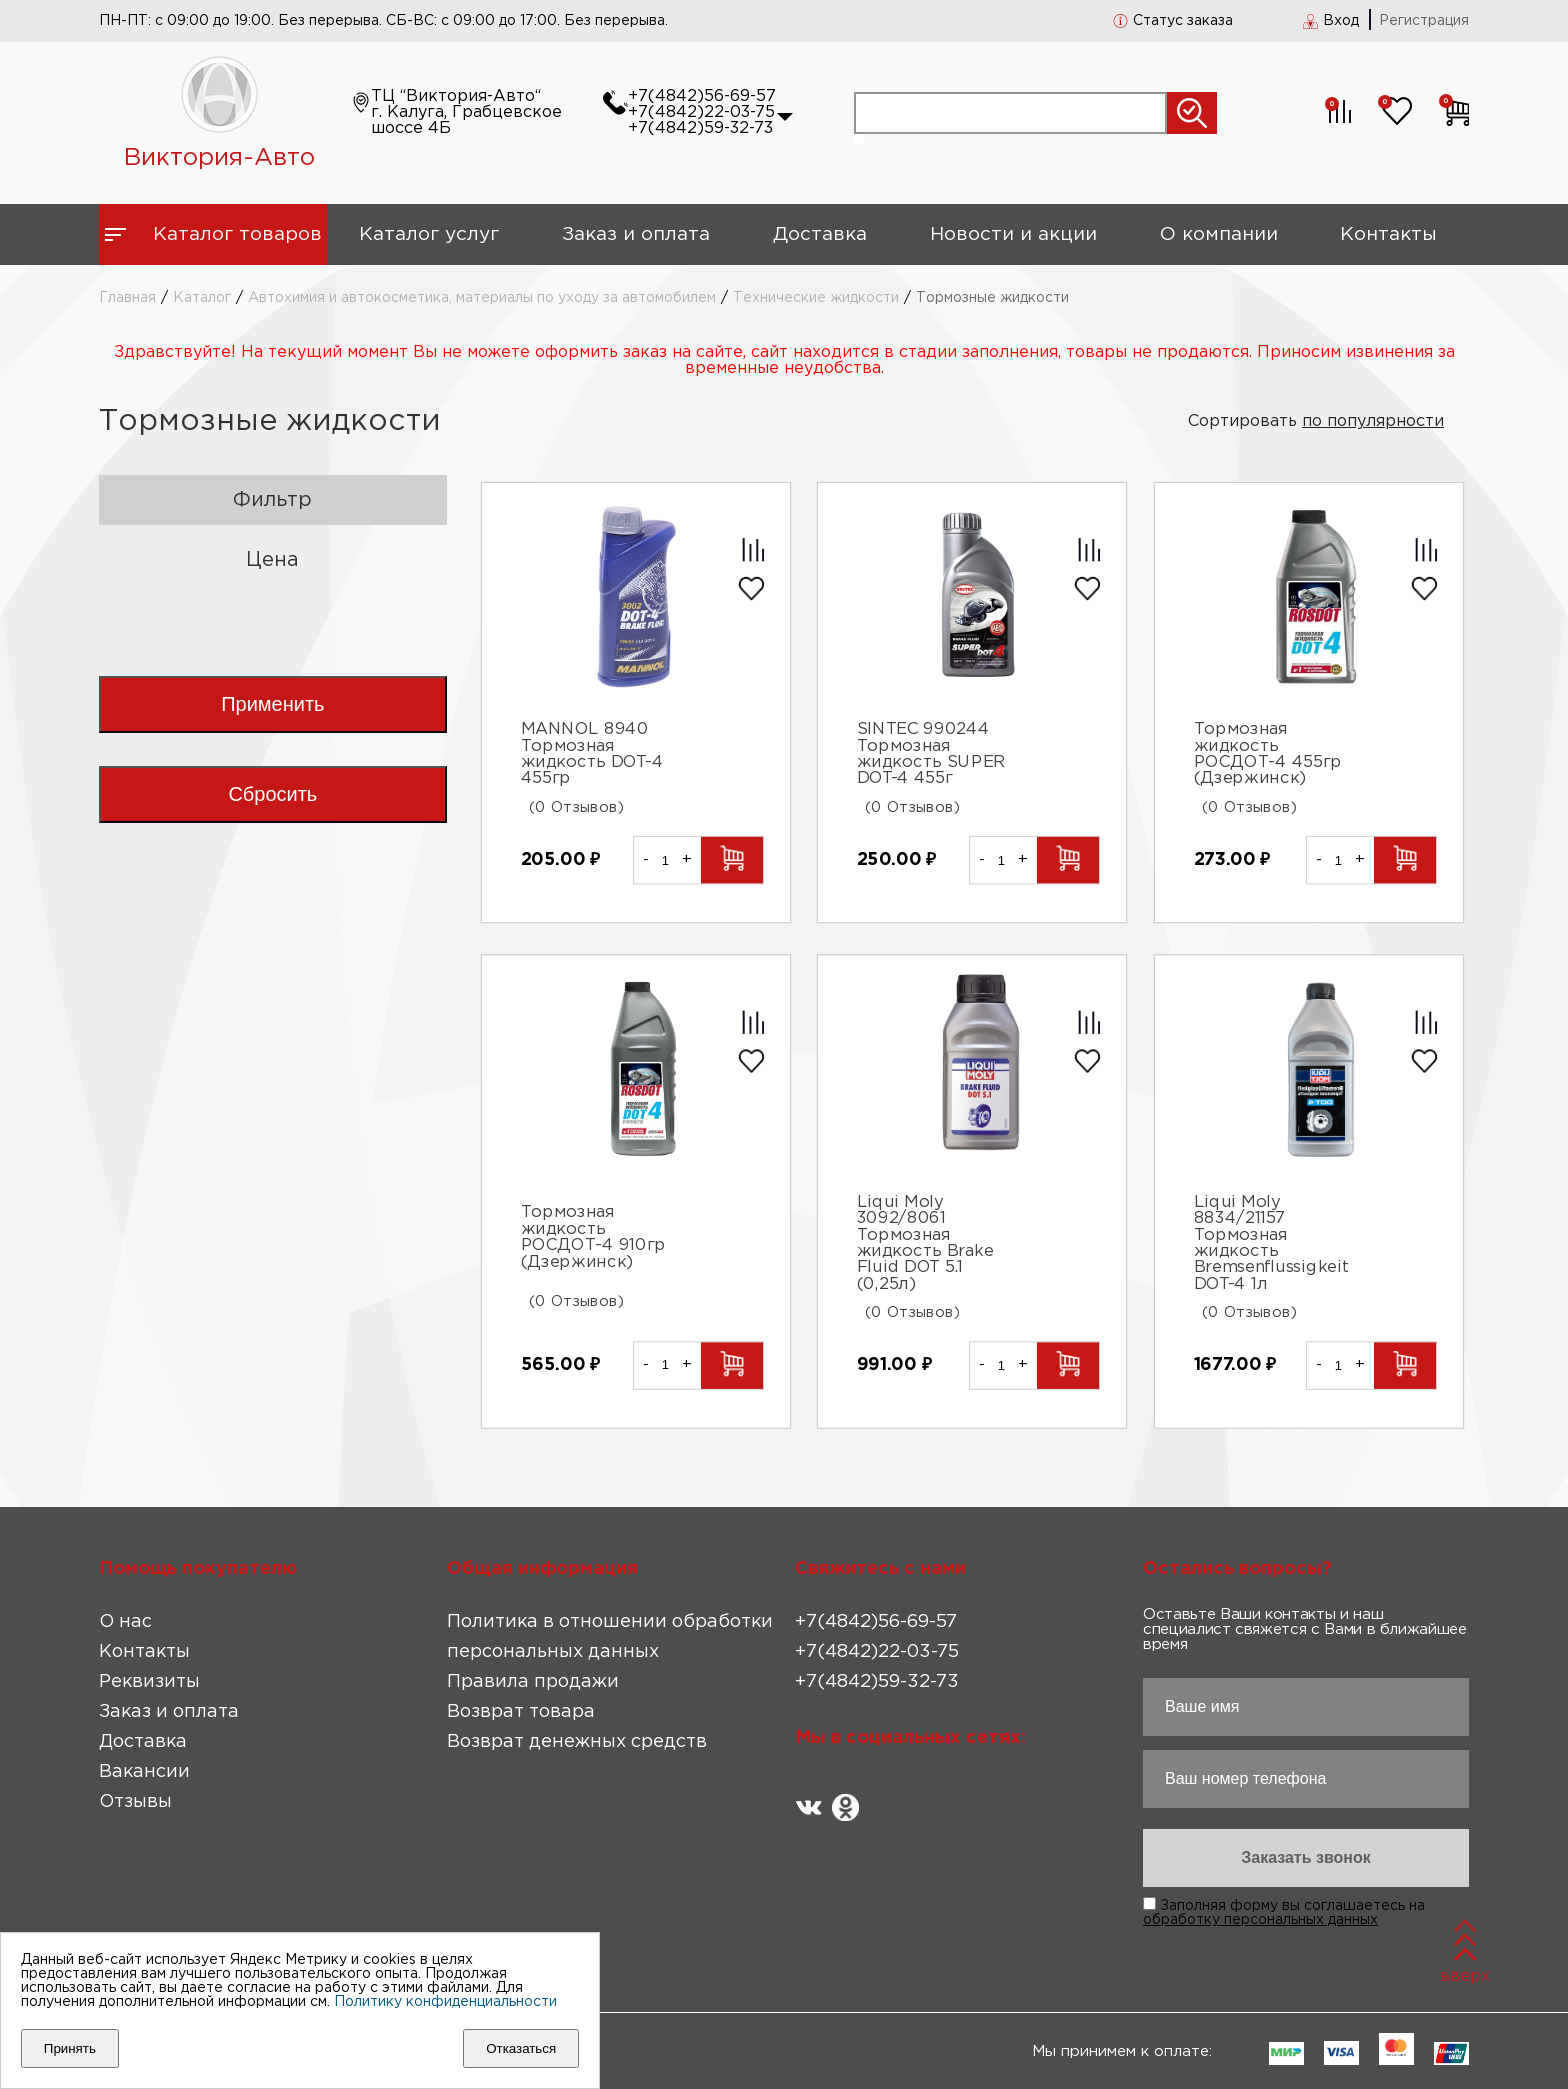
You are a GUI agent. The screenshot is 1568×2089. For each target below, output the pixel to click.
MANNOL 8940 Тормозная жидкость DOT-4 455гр (591, 754)
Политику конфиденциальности (445, 2002)
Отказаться (521, 2048)
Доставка (820, 234)
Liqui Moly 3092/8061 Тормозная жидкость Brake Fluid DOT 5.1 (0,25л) (925, 1243)
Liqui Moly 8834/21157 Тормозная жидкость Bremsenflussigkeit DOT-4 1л (1271, 1243)
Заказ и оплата (636, 234)
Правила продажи (533, 1682)
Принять (70, 2048)
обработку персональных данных (1260, 1920)
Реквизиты (149, 1682)
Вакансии (144, 1772)
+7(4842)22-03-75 (701, 112)
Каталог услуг (429, 234)
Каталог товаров (237, 234)
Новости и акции (1013, 234)
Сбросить (272, 794)
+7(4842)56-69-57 (702, 96)
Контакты (1388, 234)
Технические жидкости (816, 298)
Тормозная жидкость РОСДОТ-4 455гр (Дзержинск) (1268, 754)
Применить (272, 704)
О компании (1219, 234)
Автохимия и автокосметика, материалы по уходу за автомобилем (482, 298)
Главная (127, 298)
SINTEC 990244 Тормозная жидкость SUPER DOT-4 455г (931, 754)
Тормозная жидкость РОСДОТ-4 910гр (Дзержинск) (593, 1238)
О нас (125, 1622)
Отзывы (135, 1802)
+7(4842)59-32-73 (700, 128)
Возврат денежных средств (577, 1742)
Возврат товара (521, 1712)
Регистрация (1424, 21)
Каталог (202, 298)
